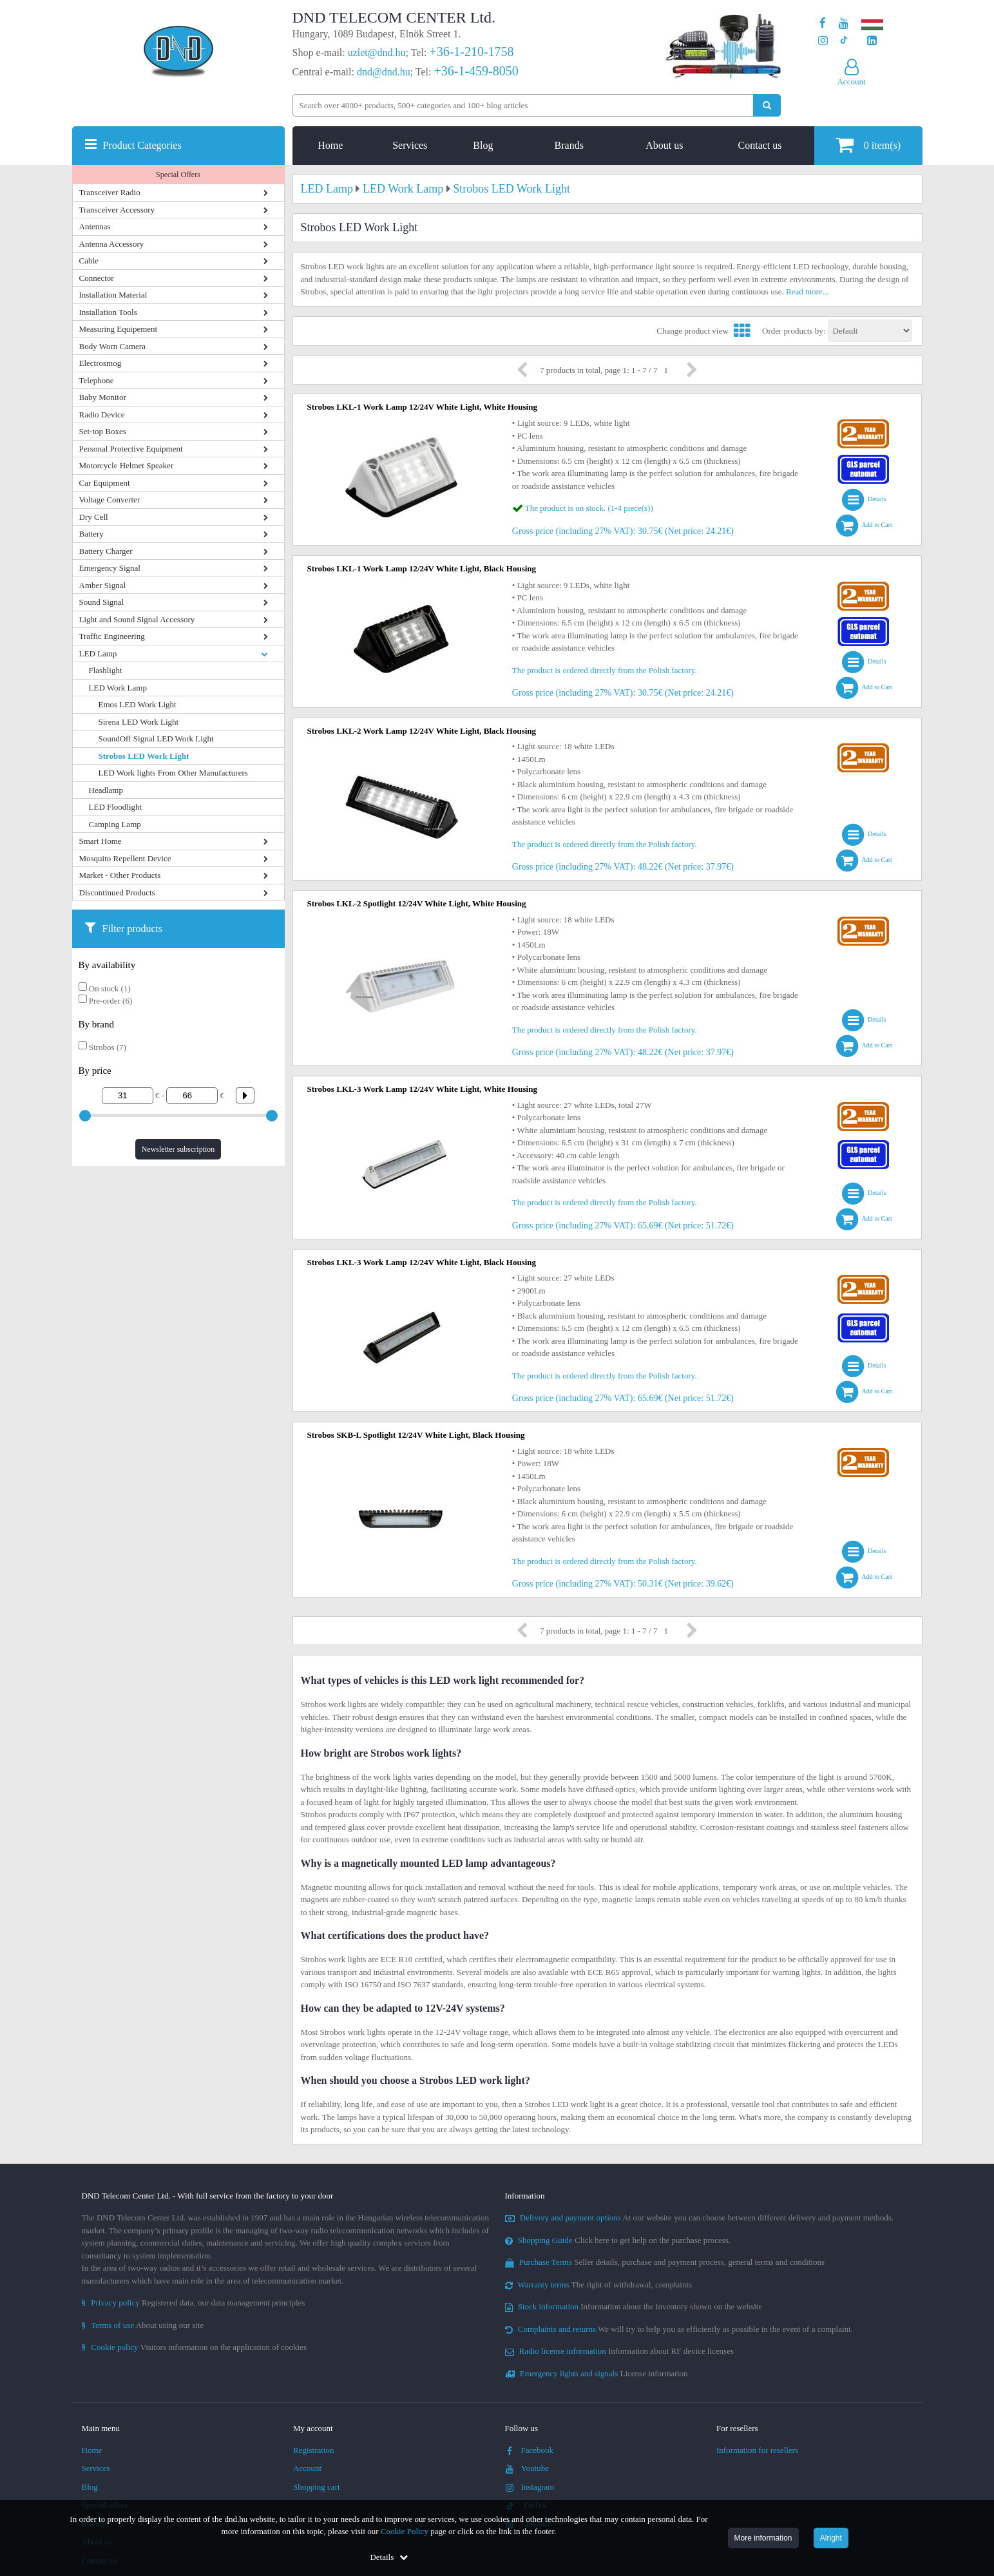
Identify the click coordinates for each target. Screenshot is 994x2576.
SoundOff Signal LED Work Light (156, 738)
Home (330, 145)
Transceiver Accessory (117, 210)
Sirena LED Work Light (139, 722)
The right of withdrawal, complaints (599, 2284)
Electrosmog (100, 363)
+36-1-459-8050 (476, 71)
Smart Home (100, 841)
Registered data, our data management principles (193, 2302)
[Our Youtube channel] (843, 23)
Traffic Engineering (112, 636)
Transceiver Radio (109, 192)
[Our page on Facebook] (822, 23)
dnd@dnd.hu (383, 71)
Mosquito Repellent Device (125, 858)
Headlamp (106, 790)
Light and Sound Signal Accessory (137, 619)
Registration (313, 2450)
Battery (91, 534)
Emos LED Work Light (138, 704)
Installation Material (113, 295)
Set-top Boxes (102, 431)
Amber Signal (102, 585)
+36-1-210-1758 (471, 51)
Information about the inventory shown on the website (634, 2306)
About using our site (143, 2325)
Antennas (95, 226)
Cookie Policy (404, 2531)
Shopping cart (316, 2487)
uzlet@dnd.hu (377, 52)
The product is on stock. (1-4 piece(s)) (589, 508)
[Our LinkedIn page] (872, 41)
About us (664, 145)
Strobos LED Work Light (144, 756)
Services (409, 145)
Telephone (96, 380)
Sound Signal (101, 602)
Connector (96, 278)
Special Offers (178, 174)
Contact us (760, 145)
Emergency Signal (109, 568)
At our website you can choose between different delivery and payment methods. (699, 2217)
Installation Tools (108, 312)
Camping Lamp (115, 824)
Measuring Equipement (118, 329)
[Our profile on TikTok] (843, 41)
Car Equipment (104, 483)
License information (596, 2373)
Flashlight (105, 670)
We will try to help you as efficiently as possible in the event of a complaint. (679, 2329)
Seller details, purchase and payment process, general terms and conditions (665, 2262)
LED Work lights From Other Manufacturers (173, 773)
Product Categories (142, 145)
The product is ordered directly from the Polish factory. (604, 670)
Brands (569, 145)
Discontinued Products (117, 892)
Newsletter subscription (178, 1149)
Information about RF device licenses (619, 2351)
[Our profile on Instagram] (823, 41)
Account (307, 2468)
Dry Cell (93, 517)
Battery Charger (106, 551)
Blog (483, 145)
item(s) (868, 144)
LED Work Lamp (118, 687)
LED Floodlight (115, 807)
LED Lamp (98, 653)
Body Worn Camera (112, 346)
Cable (89, 260)
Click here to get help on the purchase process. (618, 2240)
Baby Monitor (102, 397)
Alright (831, 2538)
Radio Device (102, 414)
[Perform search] (767, 105)
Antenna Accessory (111, 244)
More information (763, 2538)
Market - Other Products (120, 875)
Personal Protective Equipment (131, 448)
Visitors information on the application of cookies (194, 2347)
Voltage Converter (109, 499)
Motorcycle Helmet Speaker (126, 465)
